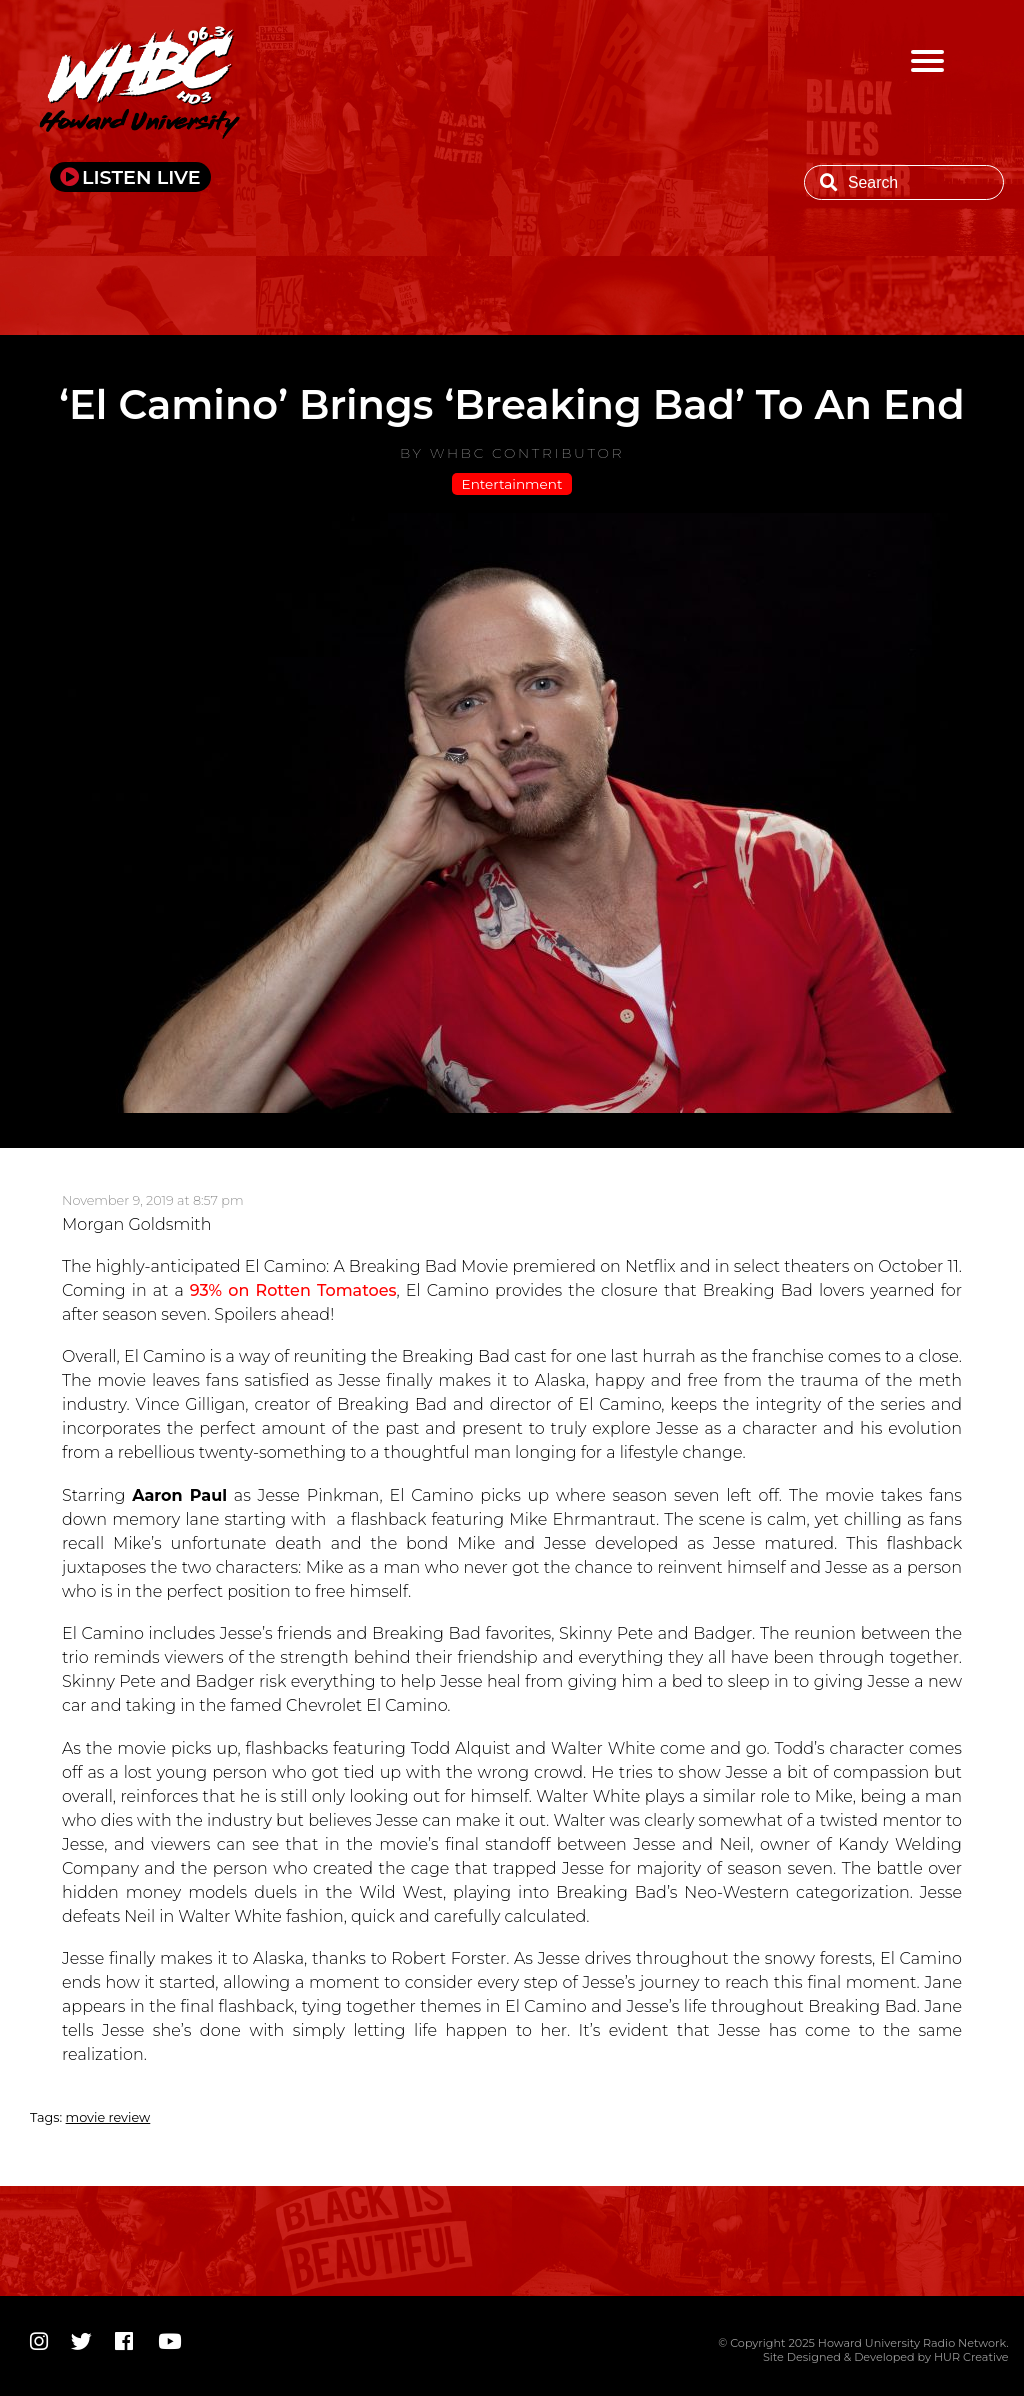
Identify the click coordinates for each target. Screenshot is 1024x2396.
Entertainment (512, 484)
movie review (108, 2117)
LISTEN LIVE (141, 177)
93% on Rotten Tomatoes (293, 1290)
